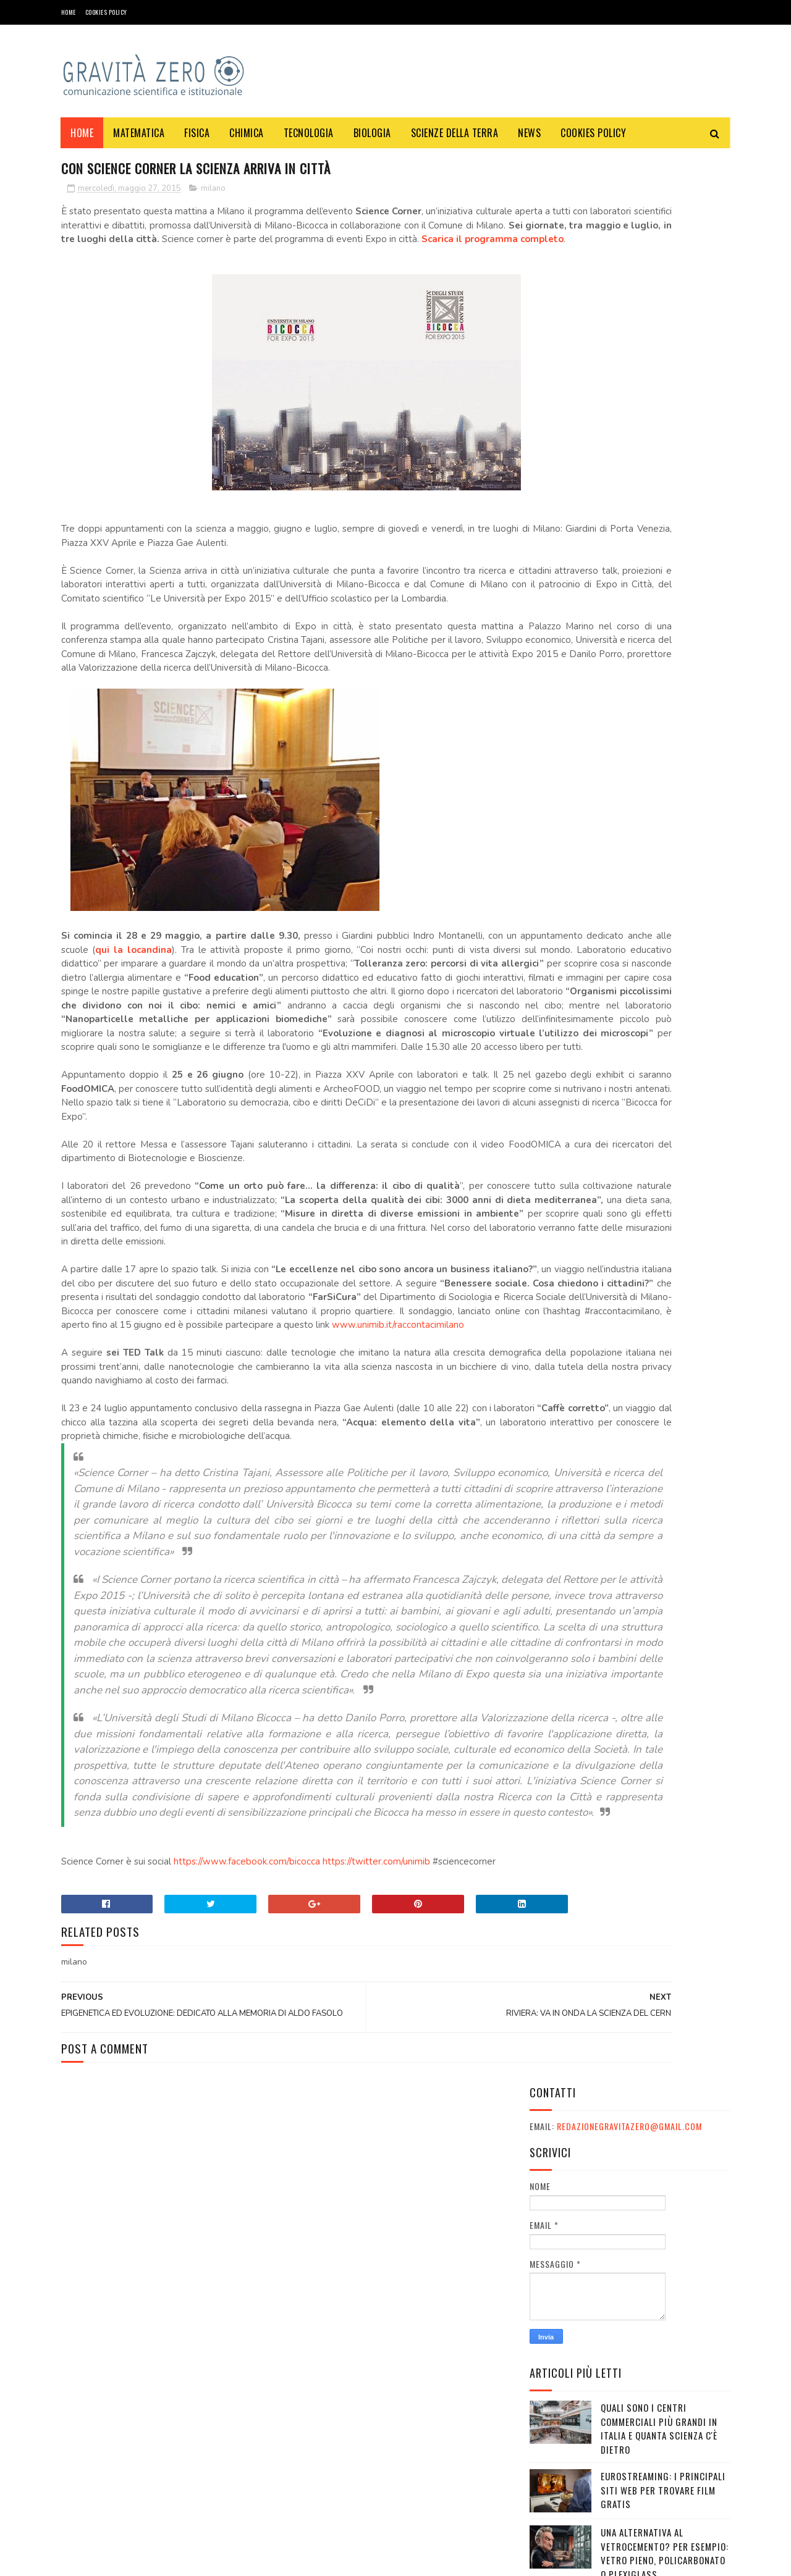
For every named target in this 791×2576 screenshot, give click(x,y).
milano (213, 190)
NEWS (529, 132)
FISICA (197, 132)
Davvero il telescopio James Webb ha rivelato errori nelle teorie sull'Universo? (664, 800)
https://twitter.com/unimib (376, 2184)
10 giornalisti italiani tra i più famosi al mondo (663, 918)
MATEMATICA (139, 132)
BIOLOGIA (372, 132)
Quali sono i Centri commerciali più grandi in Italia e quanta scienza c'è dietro (659, 501)
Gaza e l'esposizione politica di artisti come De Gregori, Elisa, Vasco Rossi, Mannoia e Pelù (663, 863)
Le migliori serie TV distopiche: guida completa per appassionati (663, 981)
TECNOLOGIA (309, 132)
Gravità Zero (141, 2560)
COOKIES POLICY (106, 12)
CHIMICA (247, 132)
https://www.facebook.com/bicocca (247, 2184)
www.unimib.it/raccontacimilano (273, 1494)
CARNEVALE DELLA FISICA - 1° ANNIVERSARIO (659, 681)
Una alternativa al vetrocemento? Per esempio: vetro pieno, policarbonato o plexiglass (665, 626)
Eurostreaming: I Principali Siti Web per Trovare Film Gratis (663, 563)
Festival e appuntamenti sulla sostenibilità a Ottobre (655, 744)
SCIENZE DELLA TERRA (455, 132)
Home (68, 12)
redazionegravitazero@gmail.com (629, 199)
